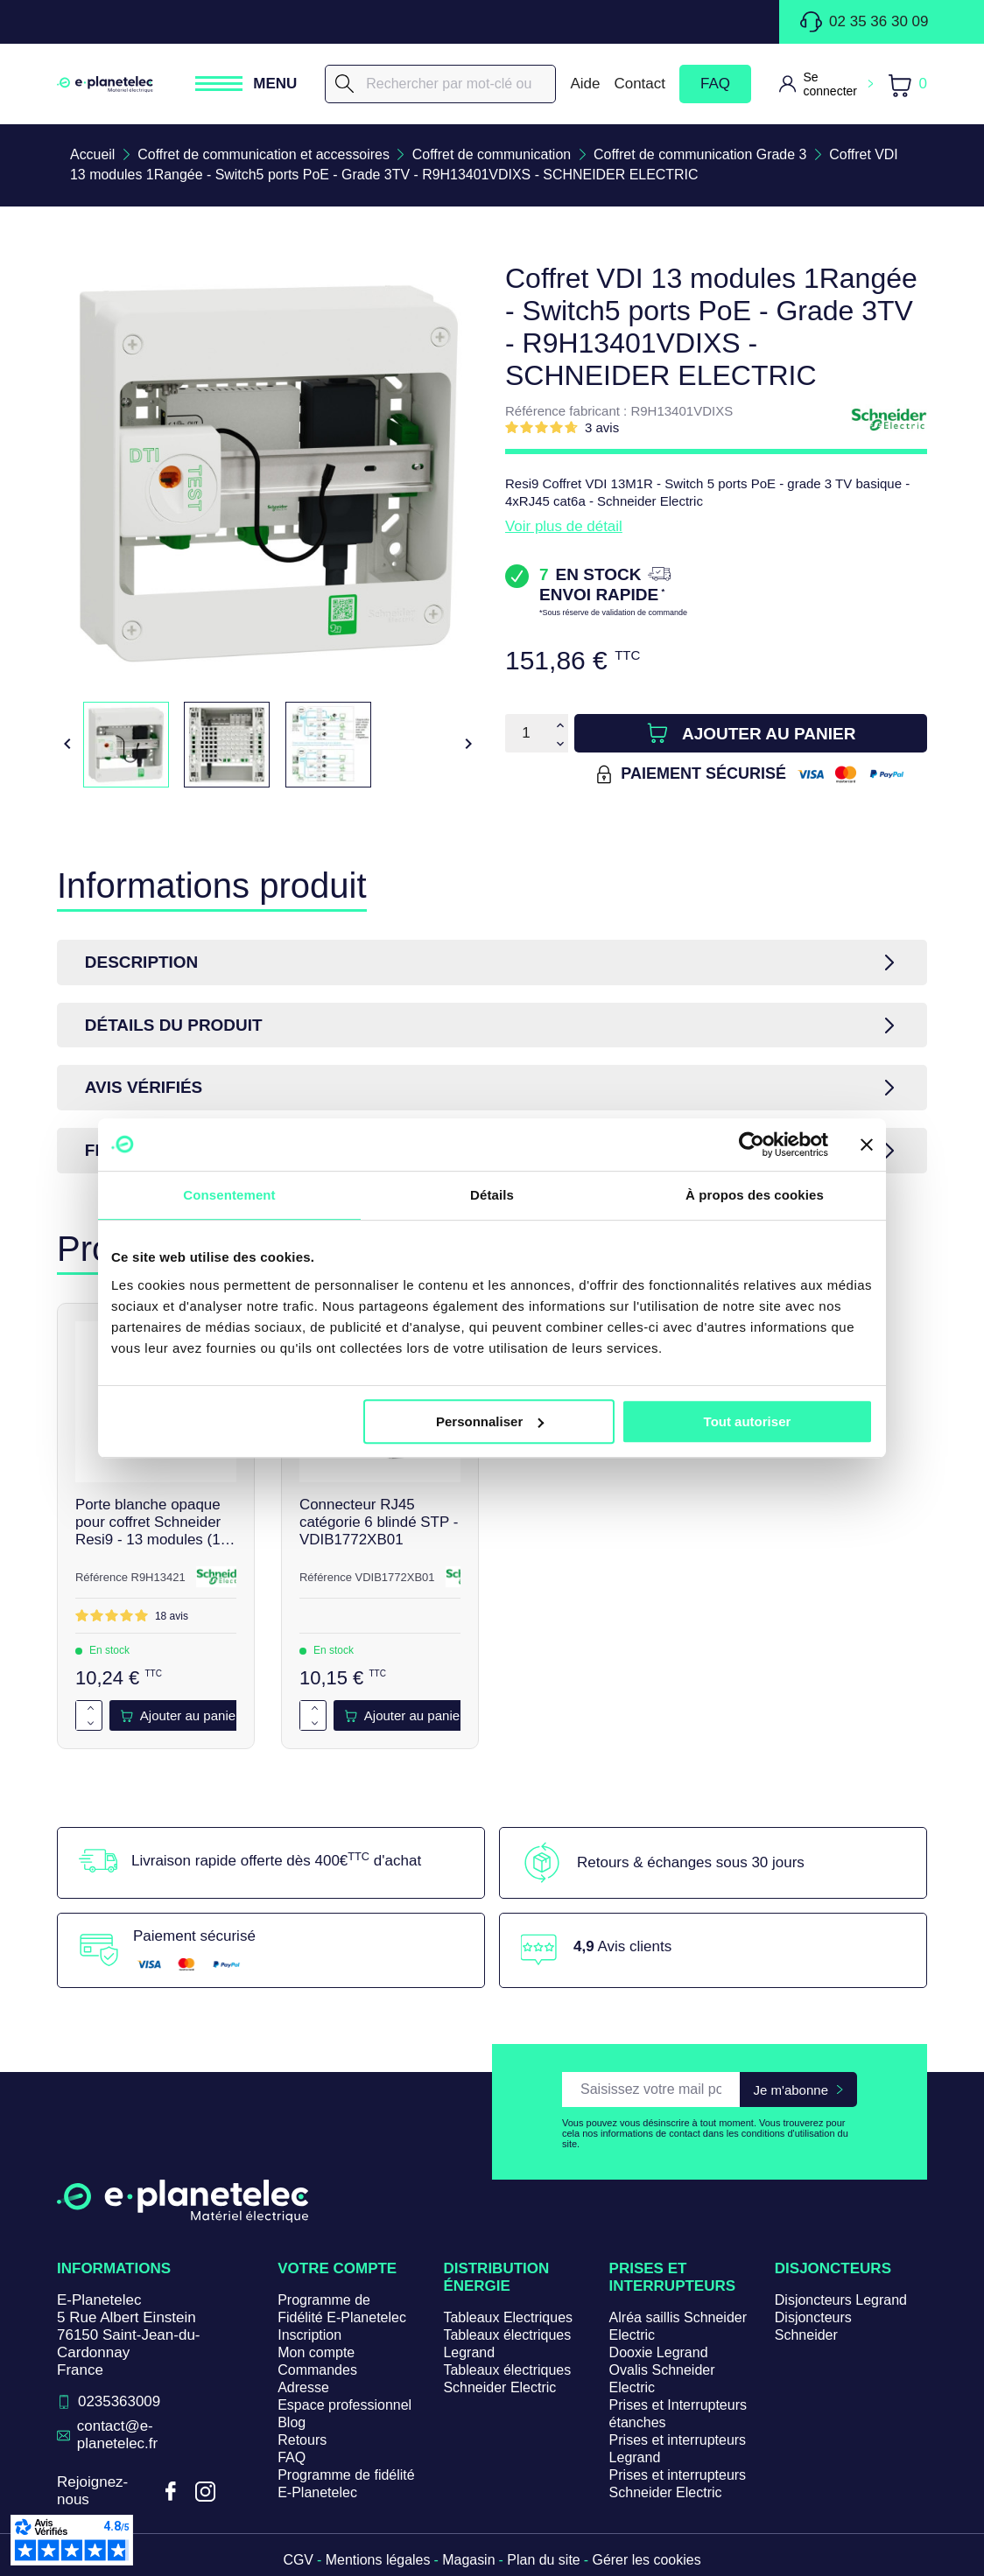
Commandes (317, 2370)
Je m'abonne (791, 2089)
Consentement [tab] (229, 1194)
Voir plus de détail (563, 526)
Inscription (309, 2335)
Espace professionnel (344, 2405)
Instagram (204, 2492)
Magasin (468, 2560)
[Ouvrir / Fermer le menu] (246, 84)
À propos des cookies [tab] (754, 1194)
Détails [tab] (492, 1194)
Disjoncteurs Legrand (841, 2300)
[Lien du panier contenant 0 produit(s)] (907, 84)
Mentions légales (377, 2560)
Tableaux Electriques (508, 2318)
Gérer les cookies (647, 2560)
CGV (298, 2560)
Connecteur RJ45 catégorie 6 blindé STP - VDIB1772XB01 (379, 1523)
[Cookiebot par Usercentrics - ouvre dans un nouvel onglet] (751, 1144)
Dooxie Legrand (658, 2353)
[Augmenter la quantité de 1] (91, 1709)
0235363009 (119, 2402)
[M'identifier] (825, 84)
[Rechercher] (440, 84)
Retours (302, 2440)
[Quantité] (526, 733)
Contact (639, 83)
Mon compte (316, 2353)
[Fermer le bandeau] (867, 1144)
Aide (585, 83)
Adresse (303, 2388)
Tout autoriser (747, 1421)
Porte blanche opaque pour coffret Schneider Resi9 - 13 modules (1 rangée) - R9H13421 (148, 1523)
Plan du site (543, 2560)
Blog (292, 2423)
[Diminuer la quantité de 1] (91, 1724)
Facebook (169, 2492)
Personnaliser (490, 1421)
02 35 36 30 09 (864, 21)
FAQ (715, 83)
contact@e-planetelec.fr (117, 2435)
